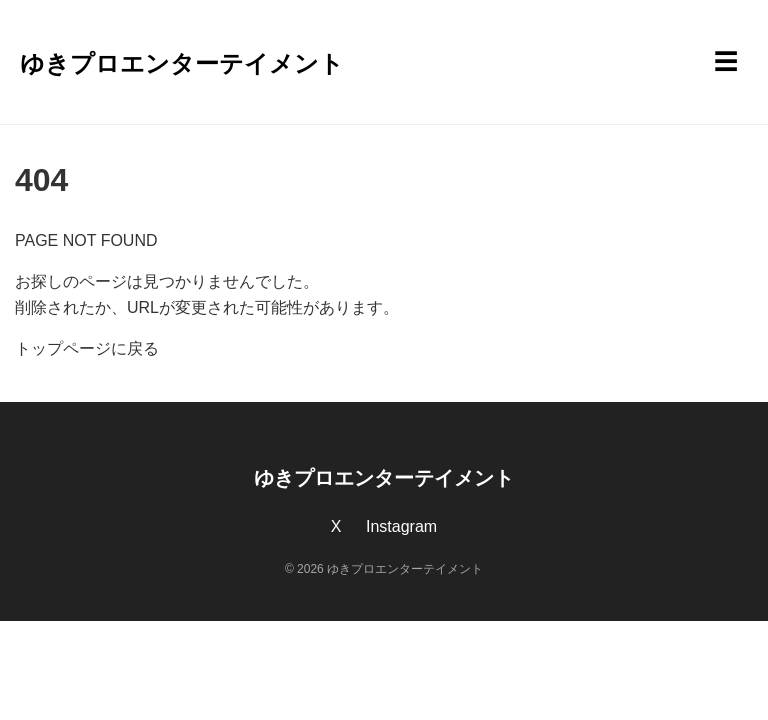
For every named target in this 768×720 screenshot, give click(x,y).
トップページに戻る (87, 348)
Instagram (401, 526)
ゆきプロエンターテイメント (182, 63)
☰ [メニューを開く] (726, 61)
